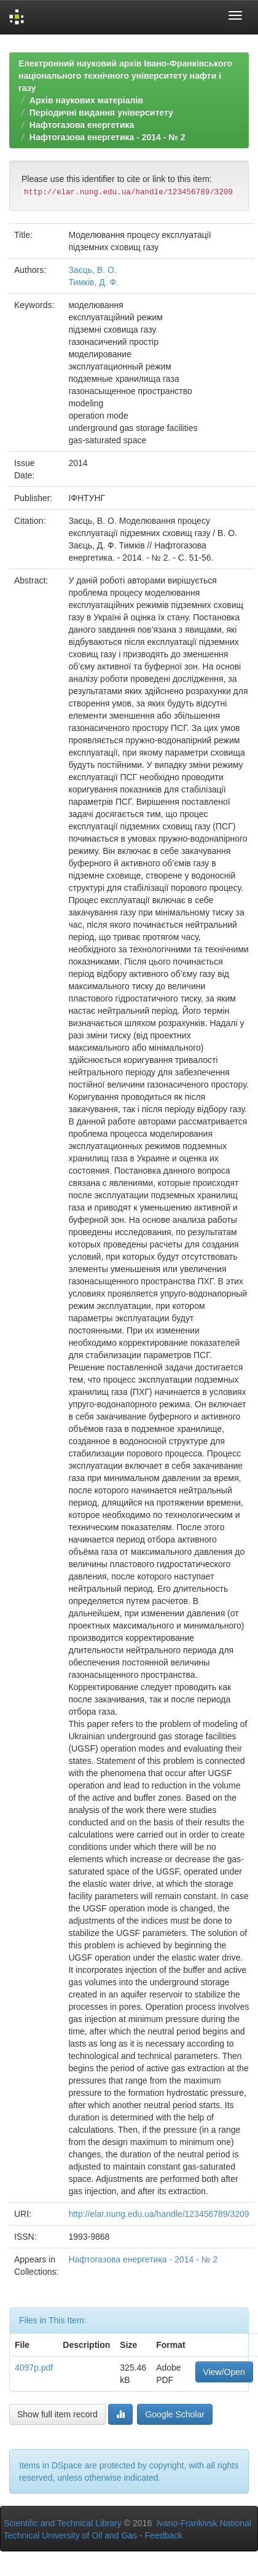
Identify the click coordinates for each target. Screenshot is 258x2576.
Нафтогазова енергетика (82, 125)
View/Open (224, 2372)
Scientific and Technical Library (63, 2523)
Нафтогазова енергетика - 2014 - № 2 (107, 137)
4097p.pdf (34, 2368)
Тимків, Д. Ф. (93, 282)
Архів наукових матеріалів (86, 100)
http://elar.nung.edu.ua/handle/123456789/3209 (158, 2214)
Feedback (163, 2535)
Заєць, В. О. (92, 270)
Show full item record (57, 2414)
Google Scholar (175, 2414)
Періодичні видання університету (101, 112)
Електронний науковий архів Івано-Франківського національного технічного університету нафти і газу (125, 75)
